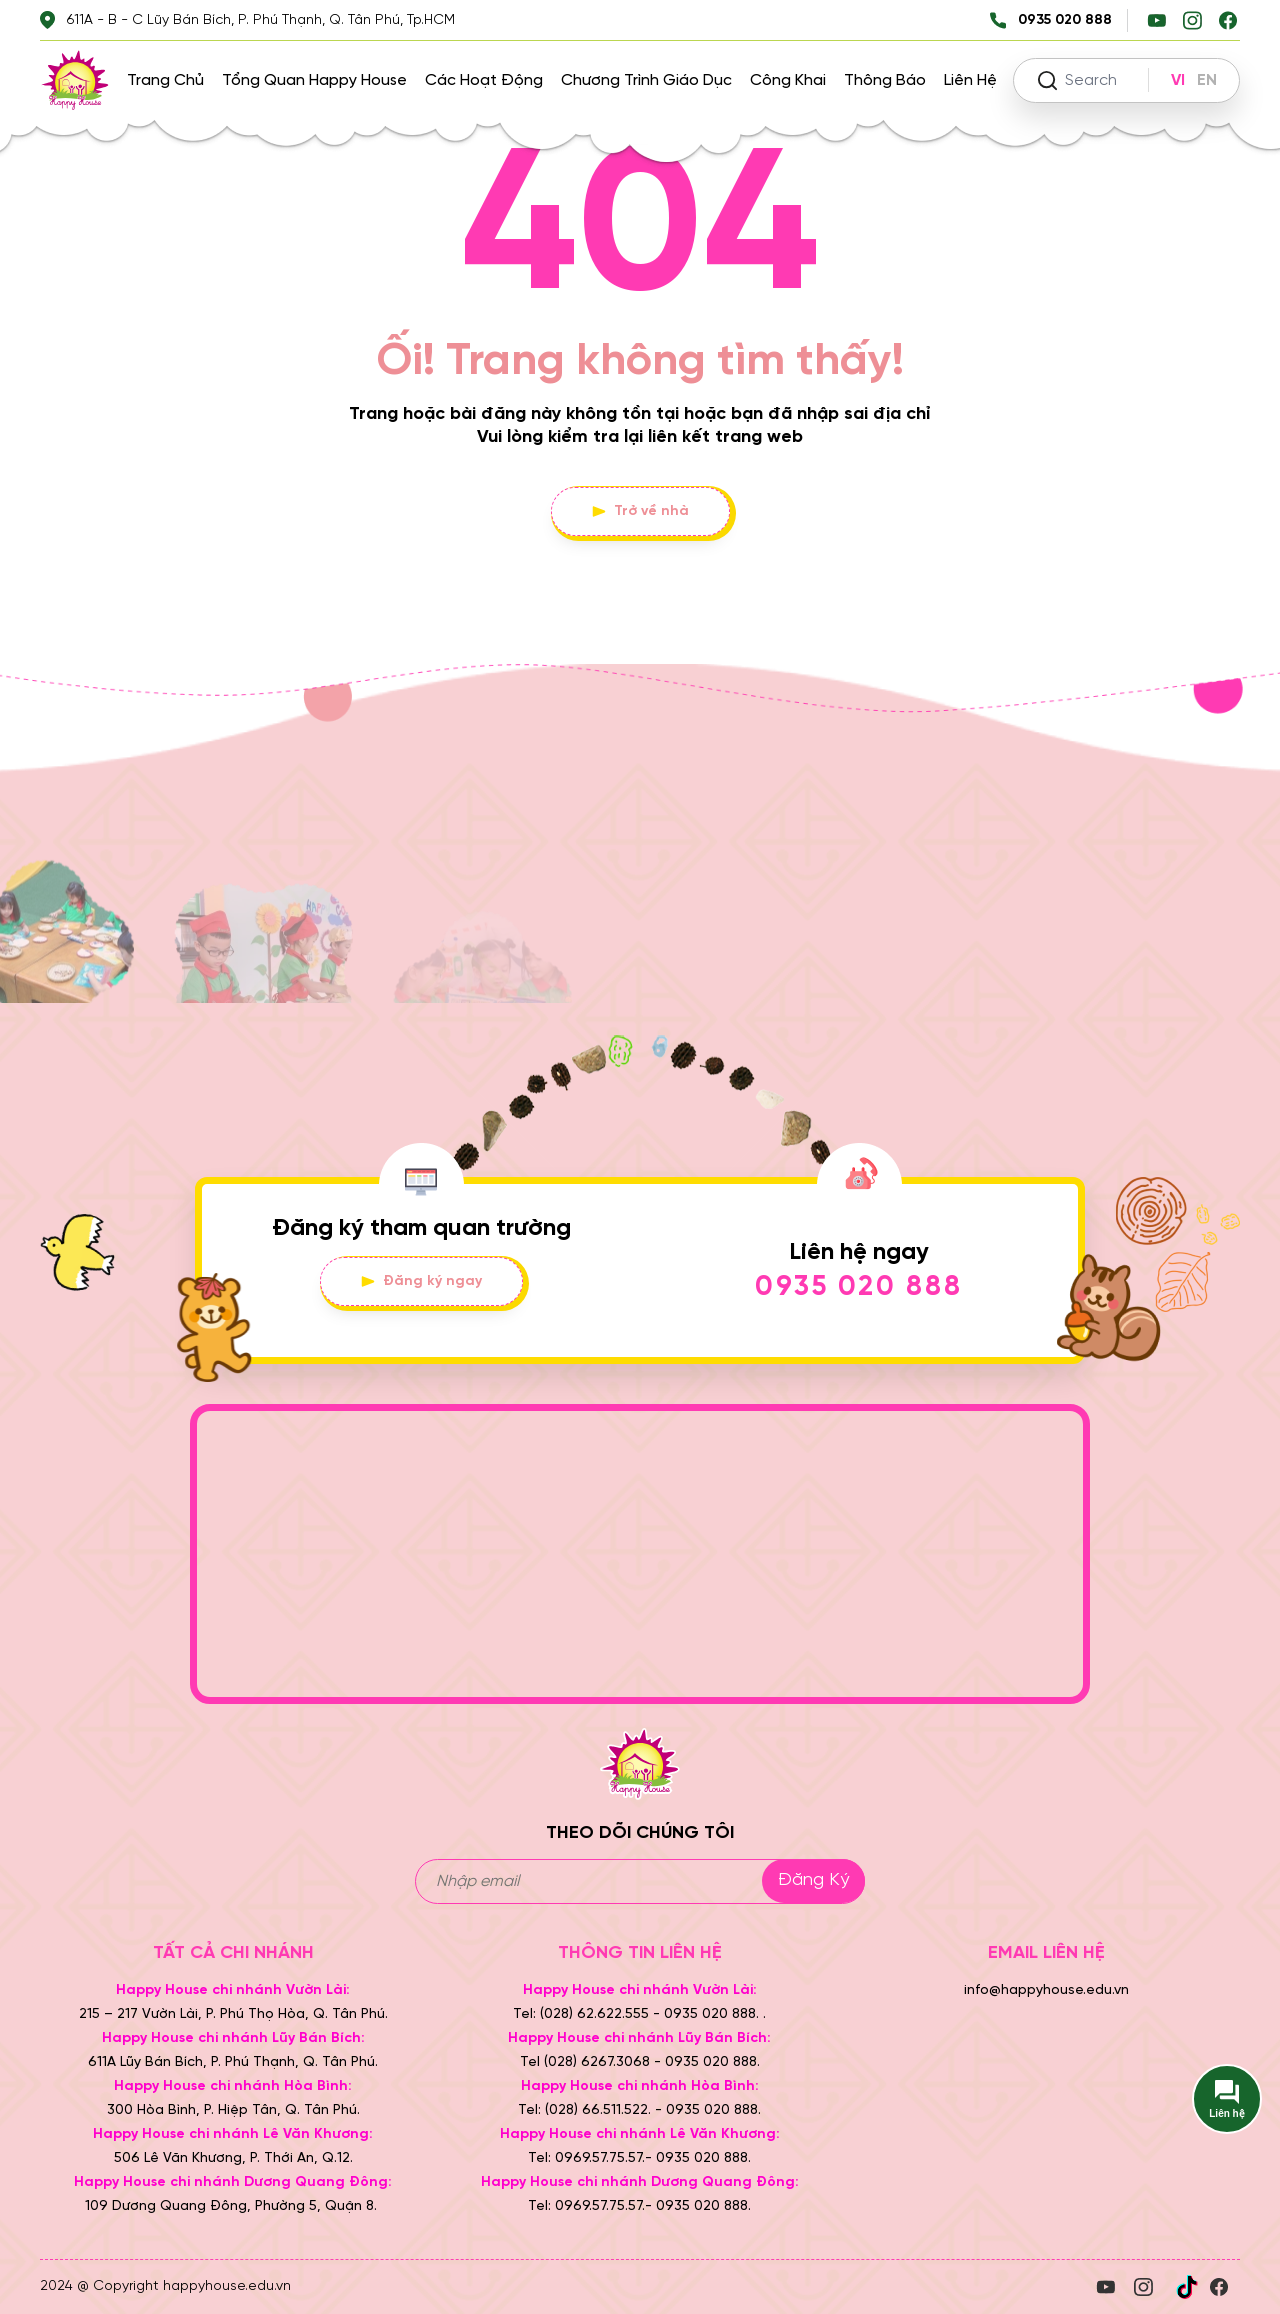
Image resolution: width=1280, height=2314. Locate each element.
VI (1178, 80)
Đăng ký (813, 1880)
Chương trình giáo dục (646, 80)
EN (1207, 80)
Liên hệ (970, 80)
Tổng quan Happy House (314, 80)
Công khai (788, 80)
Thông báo (885, 80)
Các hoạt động (484, 80)
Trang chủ (165, 80)
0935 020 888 (859, 1287)
